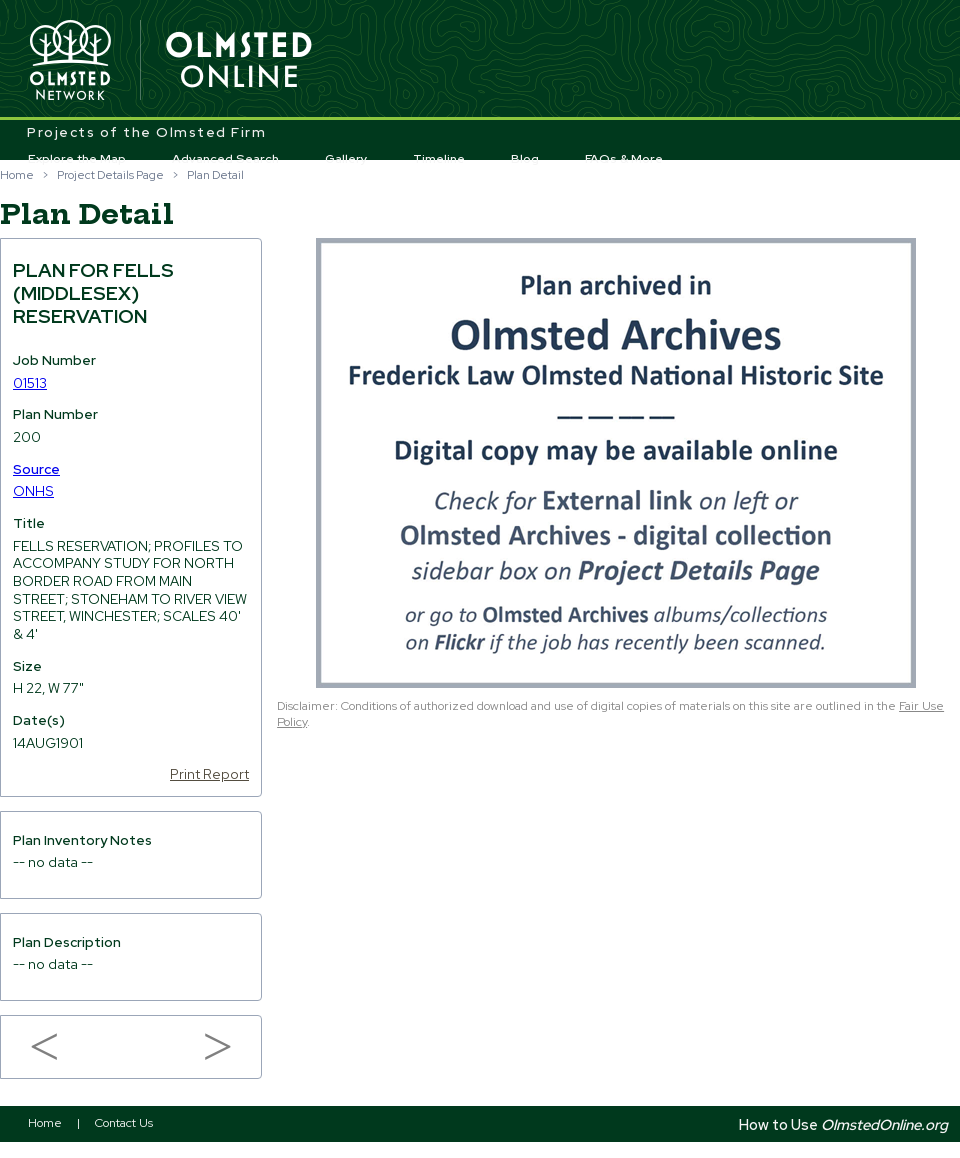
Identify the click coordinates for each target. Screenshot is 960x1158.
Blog (525, 159)
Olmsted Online (240, 61)
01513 (30, 383)
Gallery (346, 159)
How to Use (843, 1124)
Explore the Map (77, 159)
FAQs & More (624, 159)
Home (17, 175)
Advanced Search (225, 159)
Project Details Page (110, 175)
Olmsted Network (70, 61)
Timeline (439, 159)
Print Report (209, 774)
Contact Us (124, 1123)
